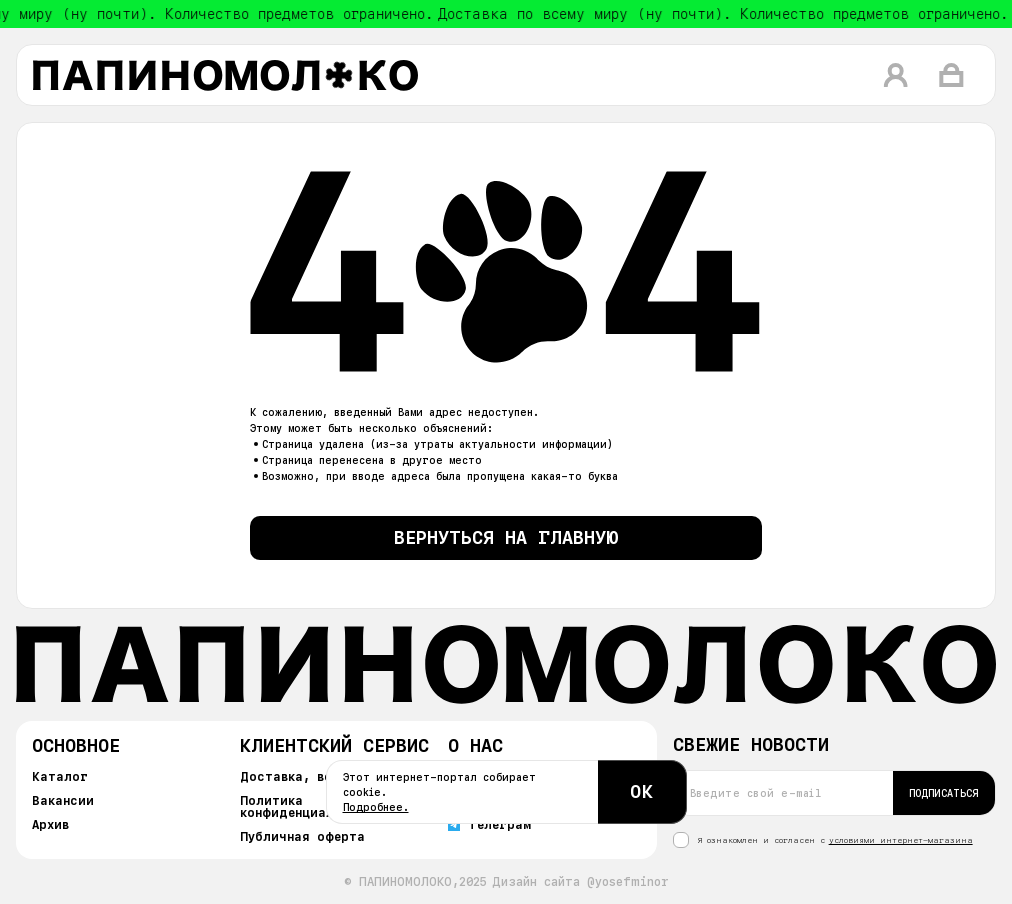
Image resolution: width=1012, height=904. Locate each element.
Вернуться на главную (506, 537)
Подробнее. (376, 807)
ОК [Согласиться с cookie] (642, 791)
